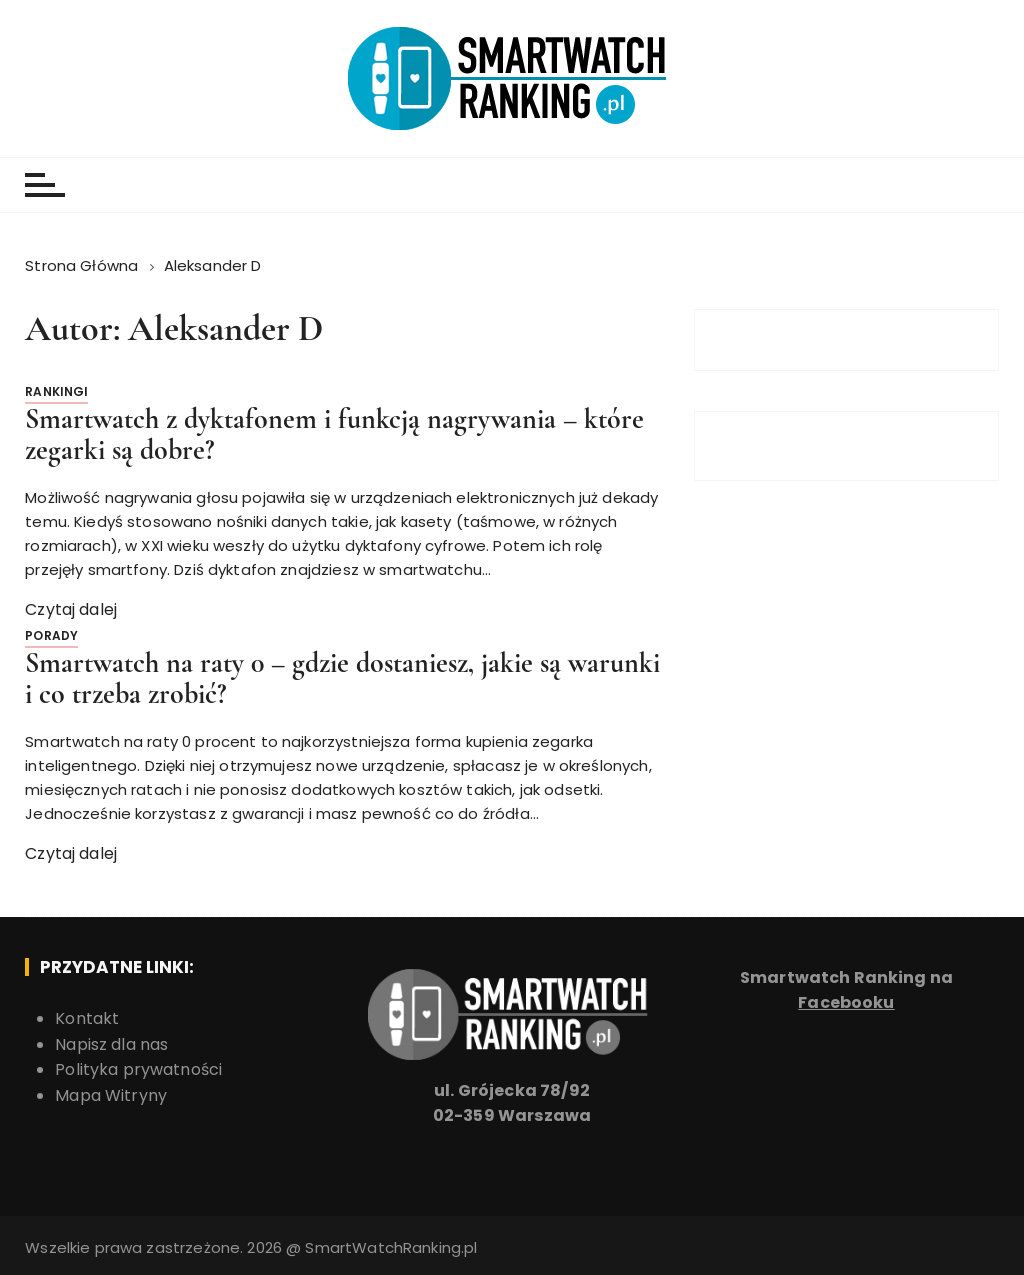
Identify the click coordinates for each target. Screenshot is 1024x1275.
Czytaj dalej (71, 609)
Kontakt (87, 1018)
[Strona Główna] (83, 265)
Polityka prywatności (138, 1069)
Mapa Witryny (111, 1095)
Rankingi (56, 391)
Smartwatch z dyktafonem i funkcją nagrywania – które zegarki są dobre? (334, 434)
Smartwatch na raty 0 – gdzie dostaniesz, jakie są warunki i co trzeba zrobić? (342, 678)
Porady (51, 635)
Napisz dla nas (111, 1044)
